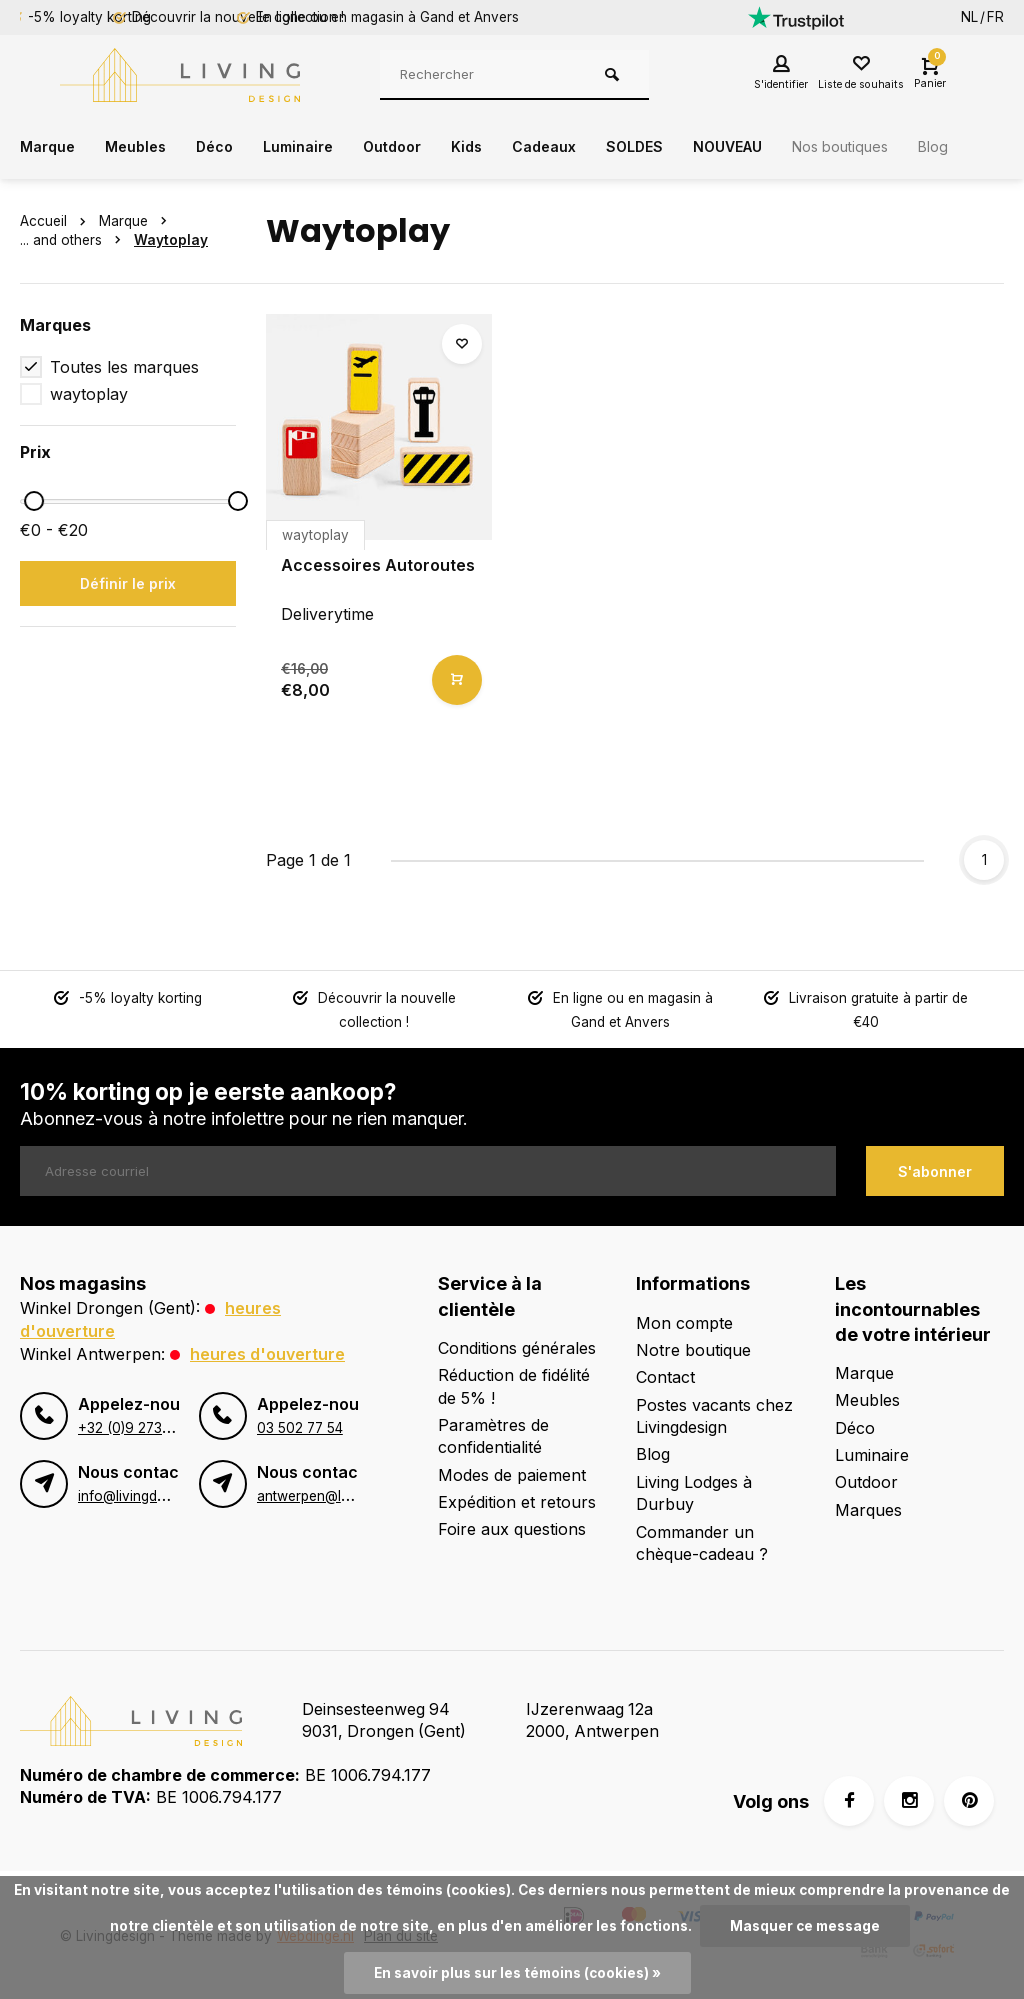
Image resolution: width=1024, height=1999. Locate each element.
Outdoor (421, 147)
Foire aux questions (512, 1527)
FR (995, 17)
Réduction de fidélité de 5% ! (514, 1384)
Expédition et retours (517, 1500)
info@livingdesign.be (144, 1491)
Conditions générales (517, 1346)
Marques (868, 1508)
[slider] (34, 501)
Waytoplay (171, 240)
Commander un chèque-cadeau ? (702, 1541)
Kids (501, 147)
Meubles (144, 147)
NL (969, 17)
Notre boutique (693, 1348)
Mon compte (684, 1320)
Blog (653, 1452)
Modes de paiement (512, 1473)
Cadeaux (583, 147)
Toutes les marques (124, 367)
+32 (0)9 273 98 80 (142, 1423)
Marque (50, 147)
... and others (74, 240)
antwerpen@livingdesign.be (344, 1491)
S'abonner (935, 1169)
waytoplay (89, 394)
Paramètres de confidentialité (493, 1434)
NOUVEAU (782, 147)
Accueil (57, 221)
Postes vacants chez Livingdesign (714, 1414)
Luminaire (319, 147)
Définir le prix (128, 583)
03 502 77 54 (300, 1423)
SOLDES (680, 147)
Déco (229, 147)
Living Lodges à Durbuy (694, 1491)
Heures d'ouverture (267, 1350)
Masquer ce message (805, 1926)
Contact (665, 1375)
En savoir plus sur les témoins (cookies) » (517, 1973)
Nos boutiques (907, 147)
